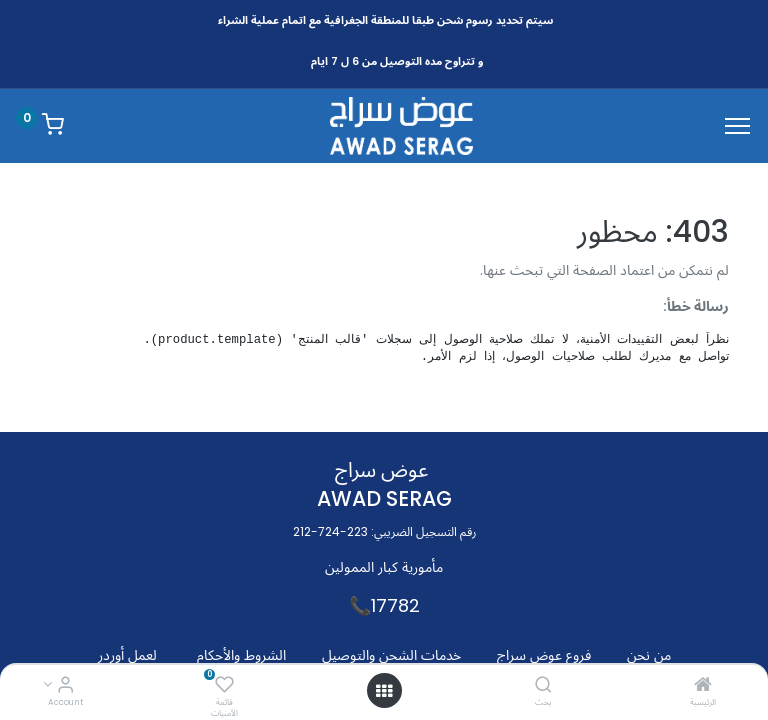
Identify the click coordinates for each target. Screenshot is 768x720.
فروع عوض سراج (544, 655)
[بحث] (543, 686)
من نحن (649, 655)
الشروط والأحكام (241, 655)
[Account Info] (65, 686)
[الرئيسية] (703, 686)
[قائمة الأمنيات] (224, 686)
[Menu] (737, 126)
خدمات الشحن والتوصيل (391, 655)
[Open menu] (384, 691)
